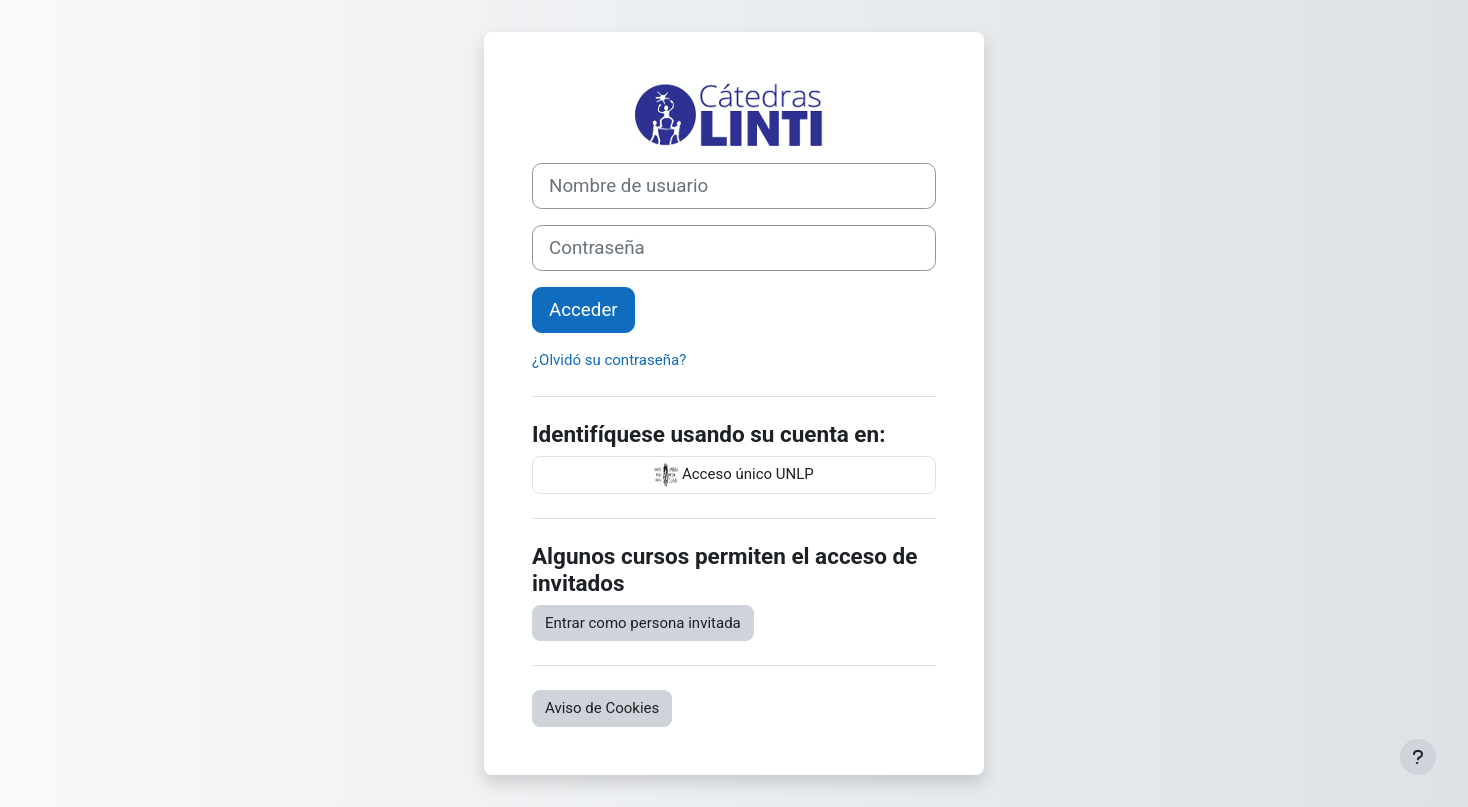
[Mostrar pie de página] (1418, 757)
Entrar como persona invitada (643, 623)
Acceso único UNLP (733, 475)
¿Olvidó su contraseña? (609, 360)
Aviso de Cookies (602, 708)
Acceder (583, 310)
